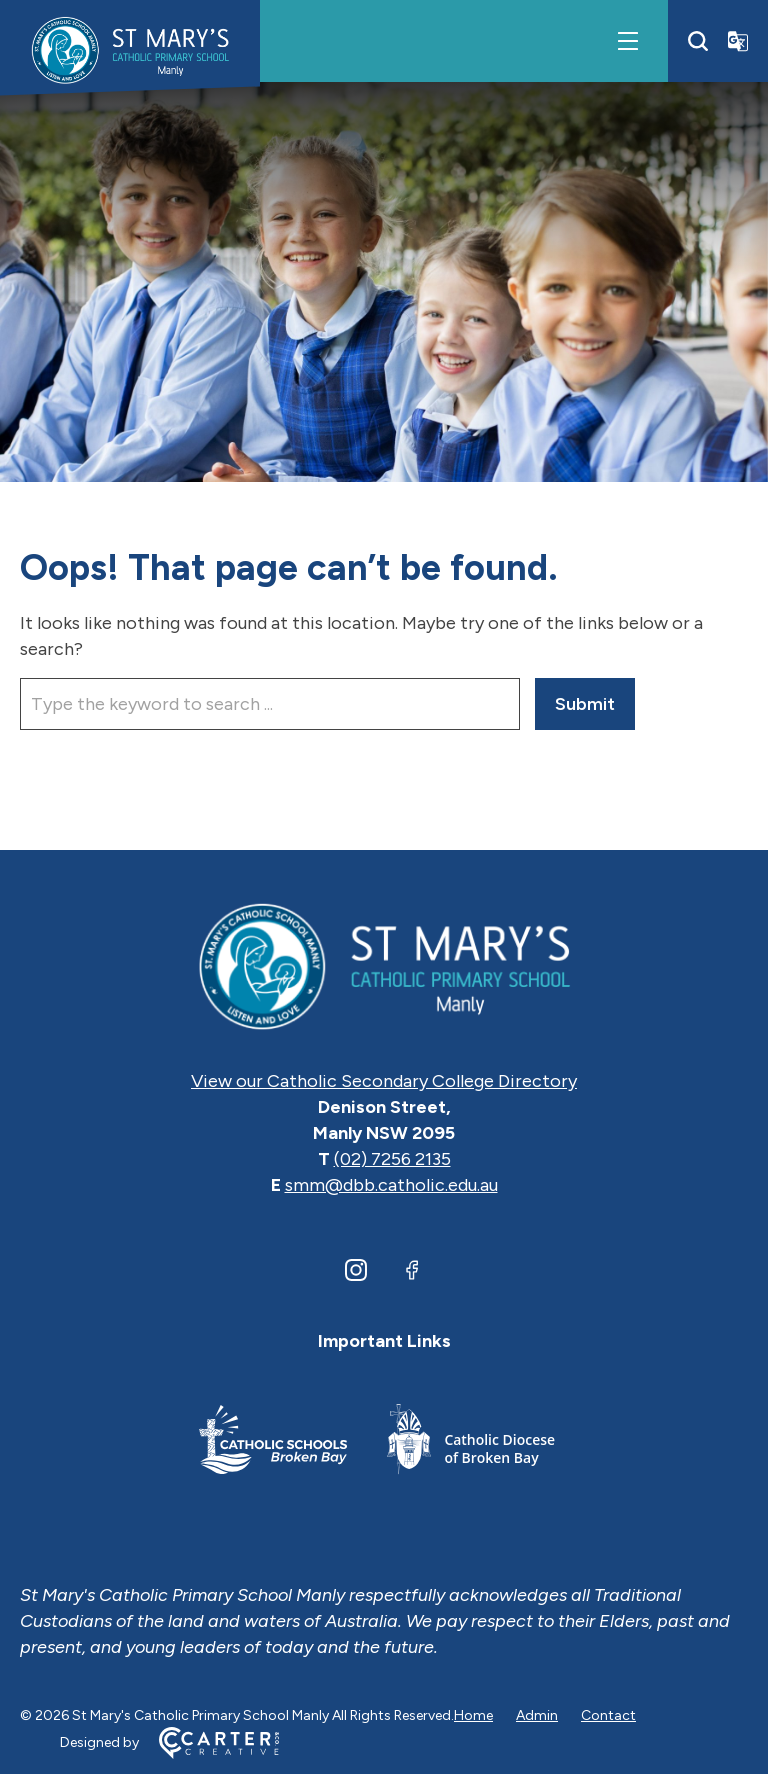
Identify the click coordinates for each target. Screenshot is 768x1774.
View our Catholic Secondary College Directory (384, 1081)
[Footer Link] (273, 1442)
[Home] (384, 965)
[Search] (698, 41)
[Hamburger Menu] (628, 41)
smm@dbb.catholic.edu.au (391, 1185)
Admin (537, 1715)
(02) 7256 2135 (392, 1159)
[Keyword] (270, 704)
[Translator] (738, 41)
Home (473, 1715)
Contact (608, 1715)
